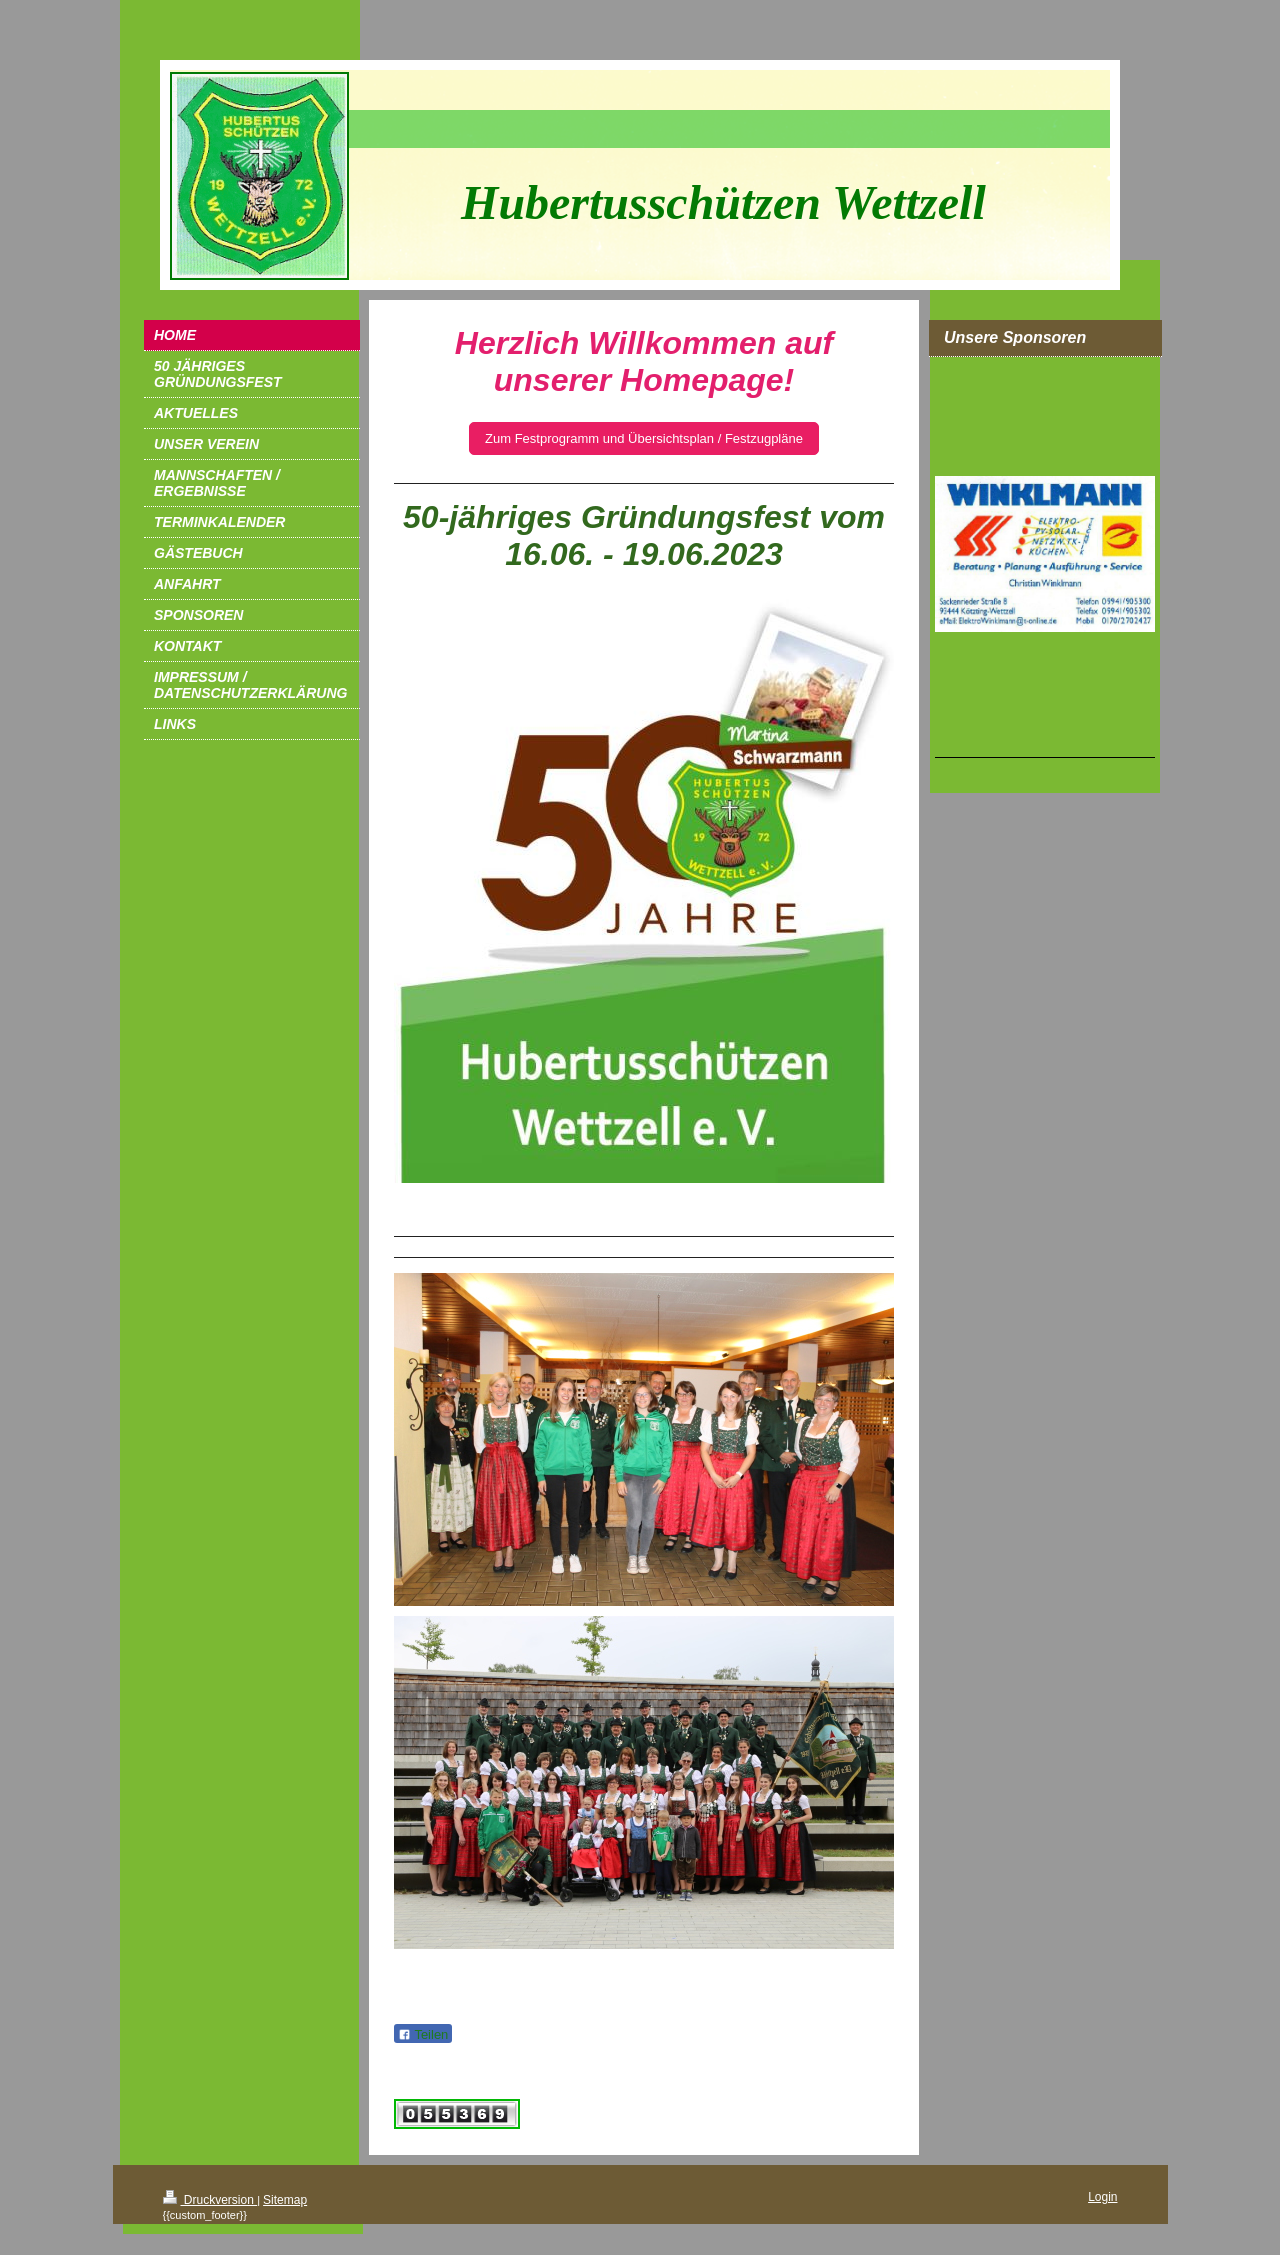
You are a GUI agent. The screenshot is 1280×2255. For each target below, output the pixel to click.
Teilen (423, 2034)
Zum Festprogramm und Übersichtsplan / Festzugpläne (644, 438)
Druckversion (210, 2200)
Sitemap (285, 2200)
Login (1102, 2197)
